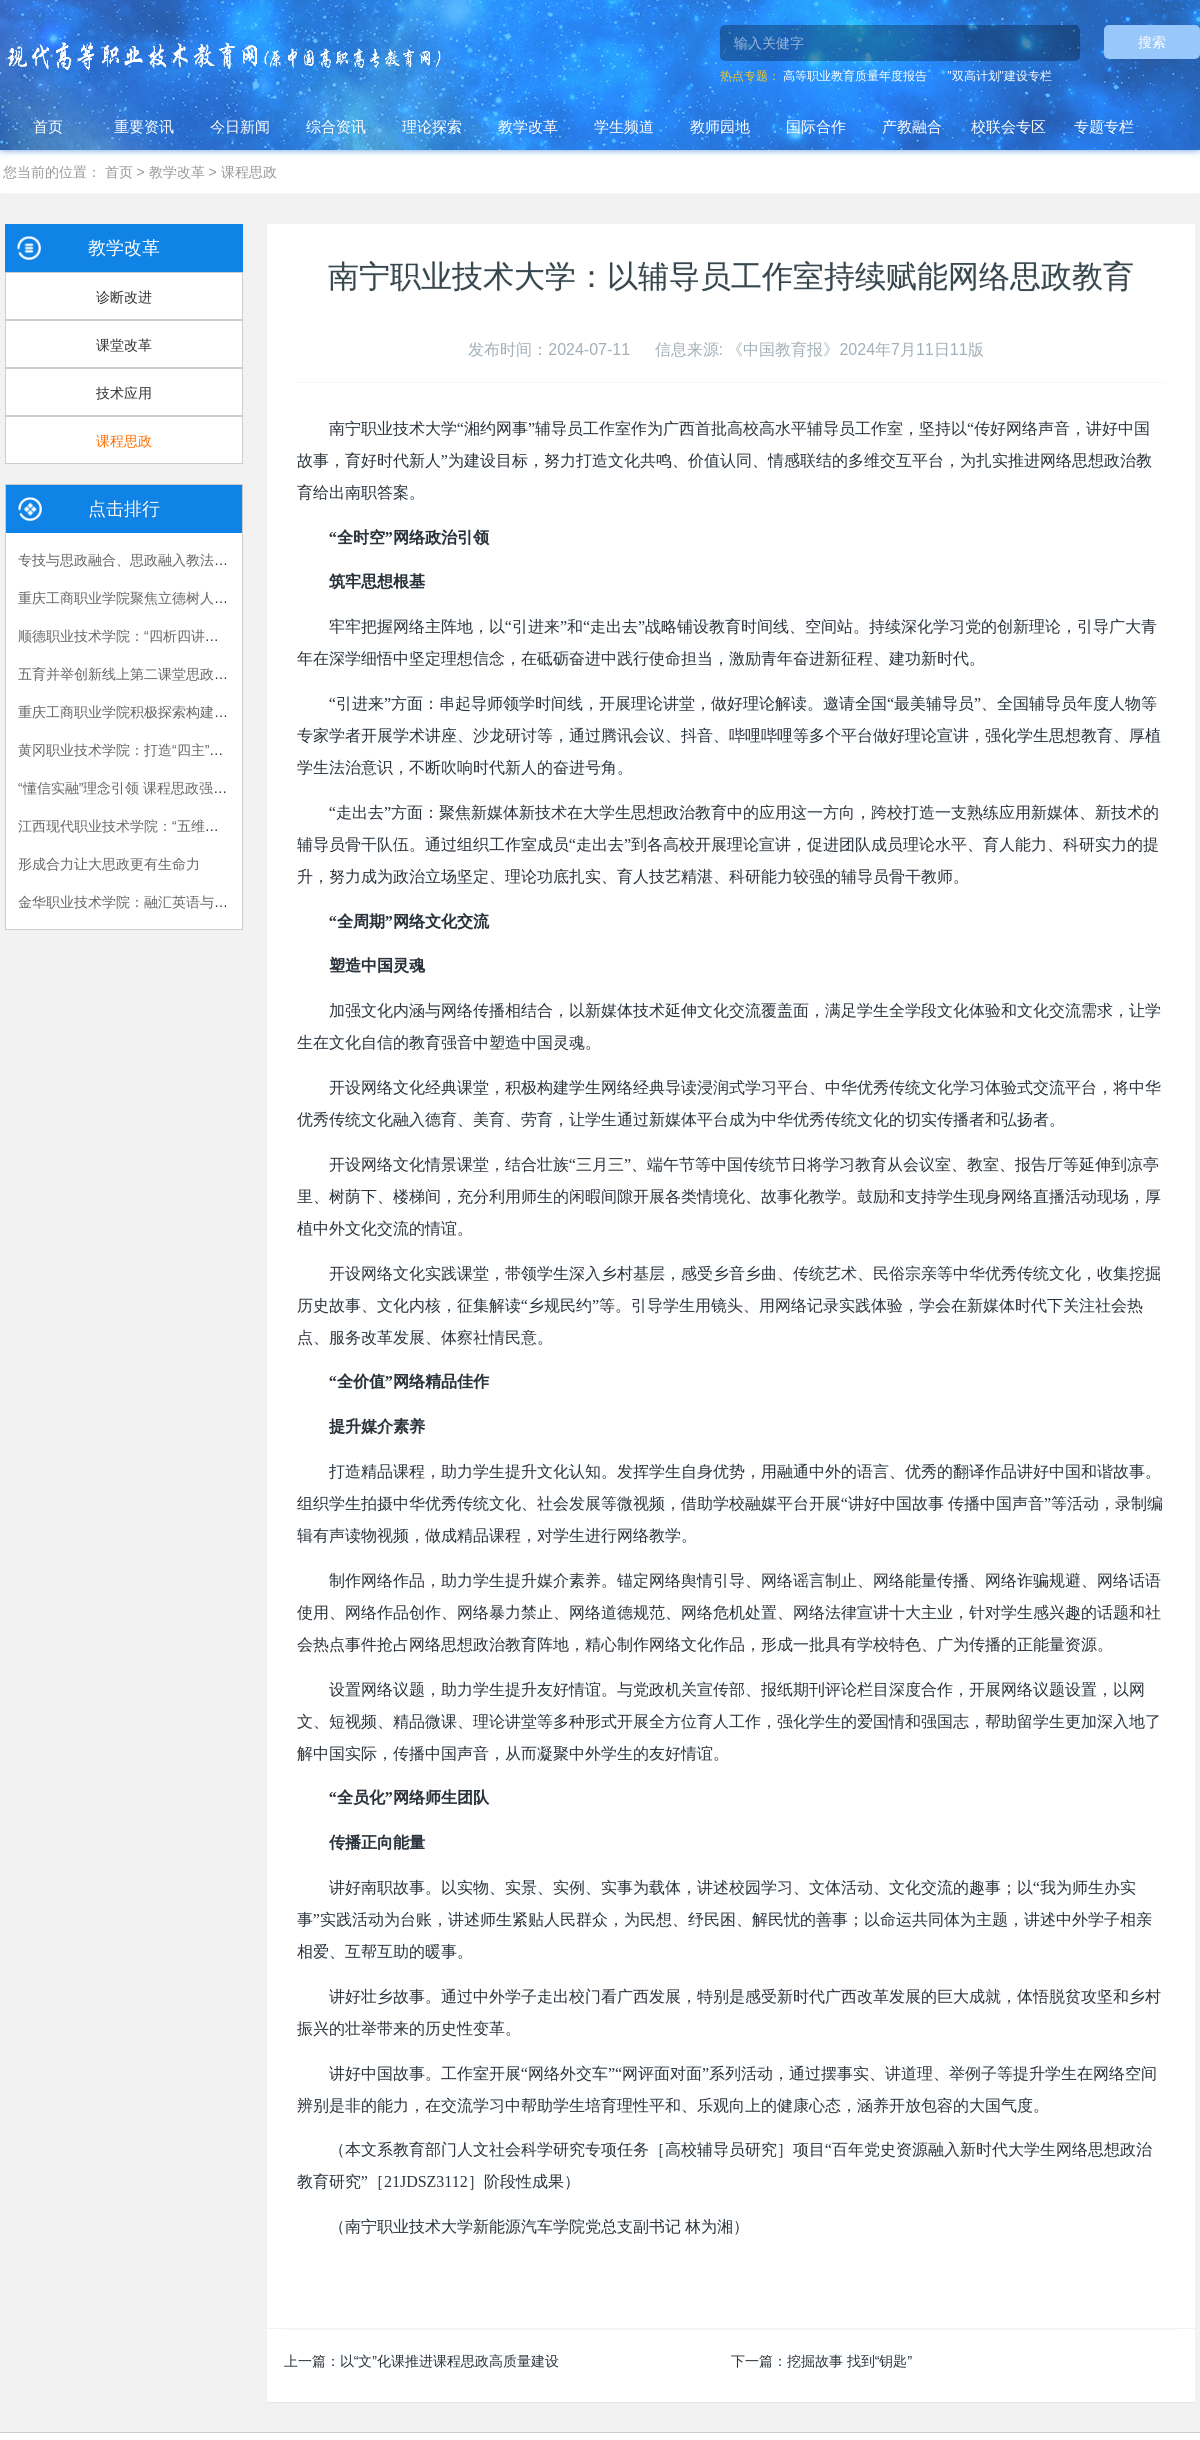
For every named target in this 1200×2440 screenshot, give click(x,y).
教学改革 (528, 126)
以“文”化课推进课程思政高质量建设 (449, 2361)
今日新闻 (240, 126)
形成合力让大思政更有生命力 (109, 864)
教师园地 (720, 126)
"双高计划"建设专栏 (999, 76)
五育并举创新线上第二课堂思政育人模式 (144, 674)
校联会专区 (1008, 126)
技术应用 (124, 393)
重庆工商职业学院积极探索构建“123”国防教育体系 (174, 712)
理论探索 (432, 126)
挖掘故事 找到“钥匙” (849, 2361)
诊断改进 (124, 297)
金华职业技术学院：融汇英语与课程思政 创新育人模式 (188, 902)
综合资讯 (336, 126)
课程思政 (249, 172)
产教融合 (912, 126)
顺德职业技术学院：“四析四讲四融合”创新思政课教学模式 (197, 636)
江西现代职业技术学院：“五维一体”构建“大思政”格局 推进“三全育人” (230, 826)
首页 (48, 126)
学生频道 (624, 126)
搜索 (1152, 42)
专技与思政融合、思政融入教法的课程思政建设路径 (179, 560)
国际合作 (816, 126)
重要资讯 (144, 126)
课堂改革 (124, 345)
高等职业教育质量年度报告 (855, 76)
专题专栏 (1104, 126)
